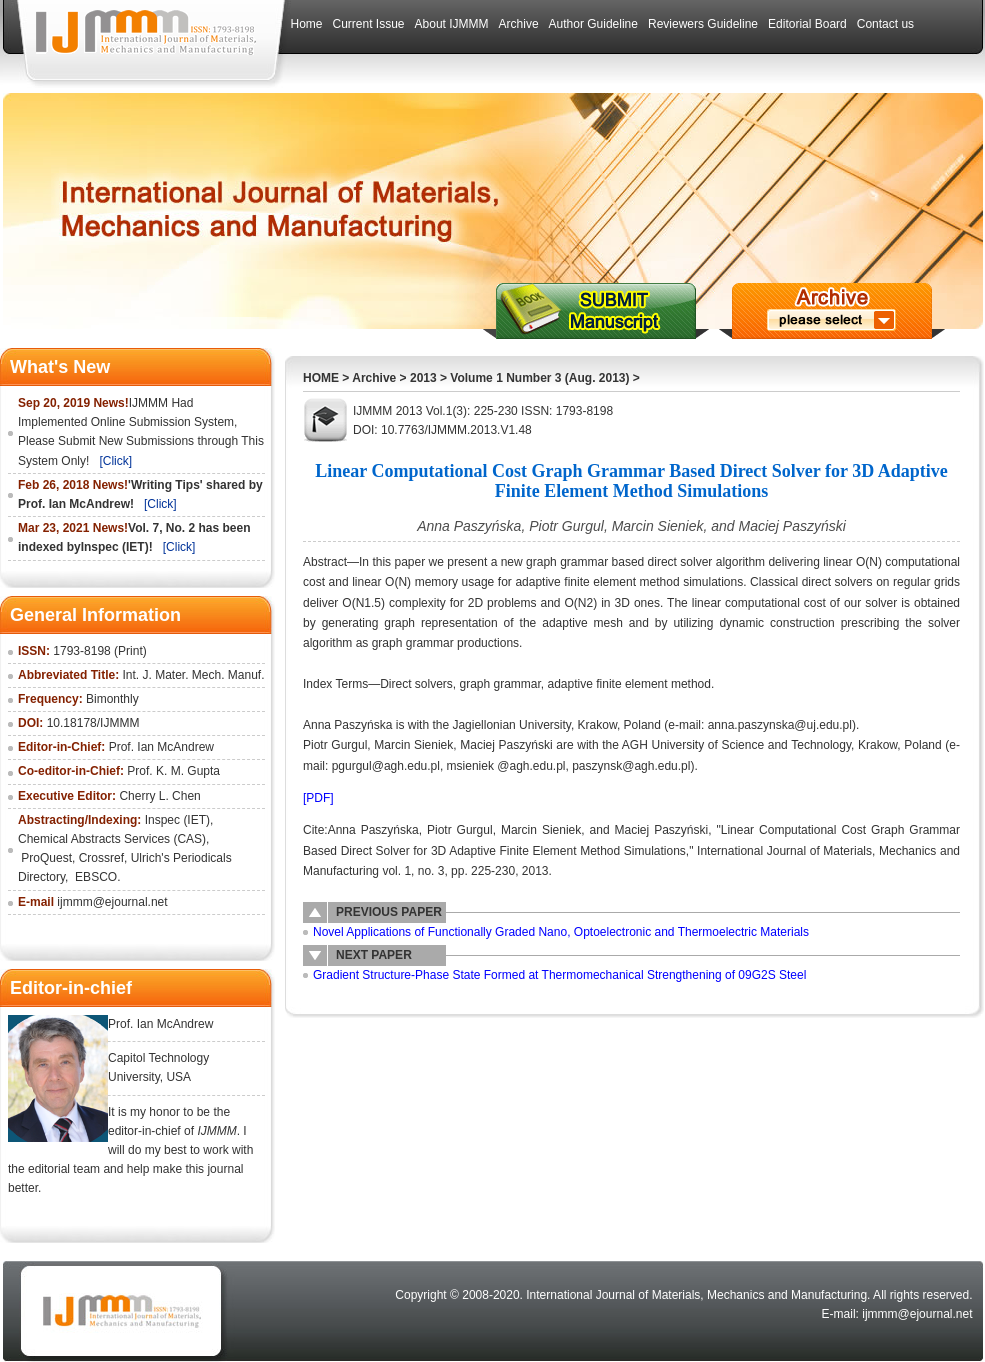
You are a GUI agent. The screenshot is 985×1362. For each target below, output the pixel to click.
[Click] (115, 461)
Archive (374, 378)
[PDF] (318, 798)
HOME (321, 378)
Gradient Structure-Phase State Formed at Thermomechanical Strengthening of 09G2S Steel (559, 975)
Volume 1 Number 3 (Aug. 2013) (539, 378)
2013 (423, 378)
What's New (60, 367)
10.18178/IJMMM (93, 723)
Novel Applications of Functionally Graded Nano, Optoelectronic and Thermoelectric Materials (561, 932)
